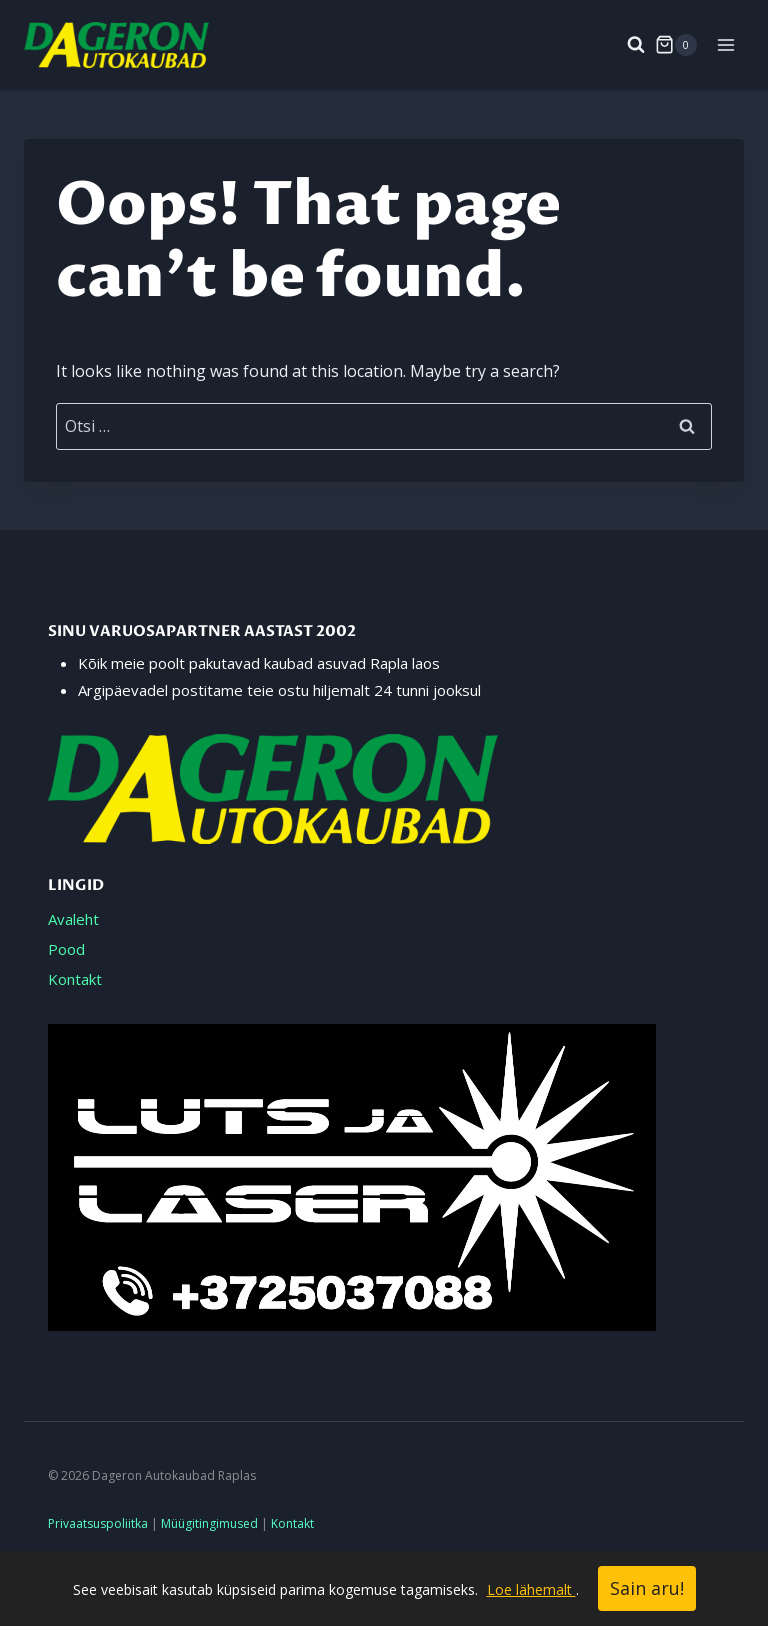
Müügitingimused (209, 1523)
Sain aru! (647, 1588)
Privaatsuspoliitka (98, 1523)
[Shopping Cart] (676, 45)
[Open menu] (725, 44)
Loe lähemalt (531, 1589)
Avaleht (73, 919)
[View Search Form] (626, 45)
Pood (66, 949)
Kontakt (75, 979)
